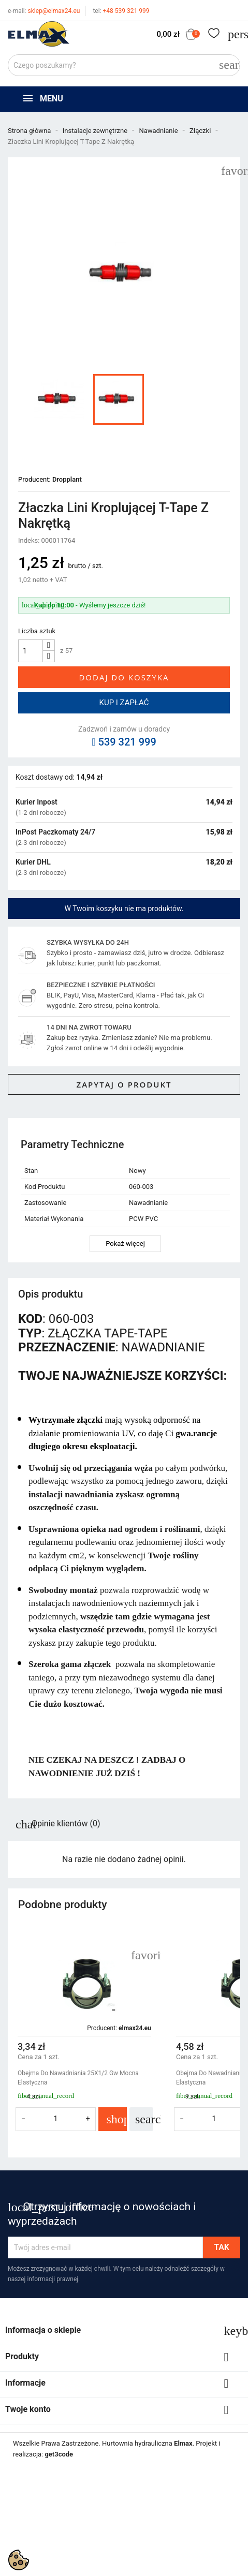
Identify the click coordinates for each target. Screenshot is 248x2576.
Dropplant (67, 479)
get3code (59, 2454)
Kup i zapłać (124, 702)
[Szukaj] (124, 65)
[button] (228, 2041)
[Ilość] (30, 650)
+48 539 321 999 (121, 10)
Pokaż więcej (125, 1243)
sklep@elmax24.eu (44, 10)
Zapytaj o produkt (124, 1084)
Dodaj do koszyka (124, 677)
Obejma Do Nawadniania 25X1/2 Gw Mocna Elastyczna (78, 2077)
